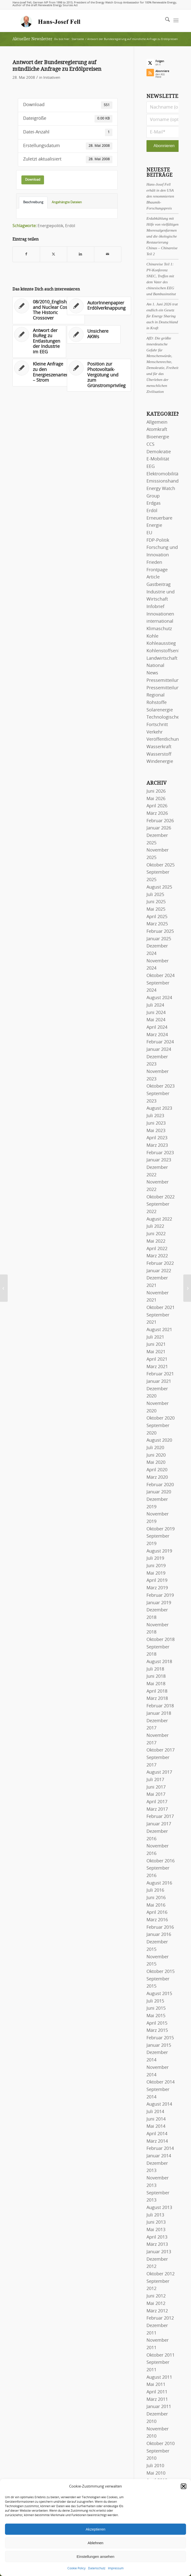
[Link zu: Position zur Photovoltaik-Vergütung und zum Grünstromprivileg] (99, 375)
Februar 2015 (160, 2038)
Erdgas (153, 503)
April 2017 (156, 1802)
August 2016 (159, 1883)
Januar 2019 (158, 1603)
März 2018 (157, 1698)
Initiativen (51, 78)
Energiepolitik (50, 226)
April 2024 (156, 1027)
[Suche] (165, 20)
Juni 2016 (156, 1898)
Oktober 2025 (160, 865)
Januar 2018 (158, 1713)
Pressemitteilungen (166, 688)
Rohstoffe (156, 702)
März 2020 (157, 1477)
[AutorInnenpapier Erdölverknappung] (187, 1288)
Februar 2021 (160, 1374)
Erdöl (70, 226)
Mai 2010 (155, 2473)
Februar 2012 (160, 2318)
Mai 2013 (155, 2230)
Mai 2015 (155, 2016)
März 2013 (157, 2244)
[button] (183, 2486)
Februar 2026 (160, 821)
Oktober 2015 (160, 1971)
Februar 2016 (160, 1927)
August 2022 (159, 1219)
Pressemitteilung (164, 680)
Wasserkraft (158, 747)
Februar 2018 (160, 1706)
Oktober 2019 (160, 1529)
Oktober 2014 (160, 2082)
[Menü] (176, 20)
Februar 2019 (160, 1595)
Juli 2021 (155, 1337)
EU (149, 533)
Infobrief (155, 607)
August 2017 (159, 1772)
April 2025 (156, 917)
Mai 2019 (155, 1573)
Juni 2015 (156, 2008)
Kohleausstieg (161, 643)
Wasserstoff (158, 754)
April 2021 (156, 1359)
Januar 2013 (158, 2252)
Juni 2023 (156, 1123)
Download (32, 179)
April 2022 (156, 1249)
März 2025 (157, 924)
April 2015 (156, 2023)
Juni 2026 (156, 791)
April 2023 (156, 1138)
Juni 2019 (156, 1566)
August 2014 (159, 2104)
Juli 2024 (155, 1005)
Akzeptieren (95, 2529)
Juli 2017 (155, 1780)
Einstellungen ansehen (95, 2556)
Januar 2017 (158, 1824)
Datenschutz (96, 2568)
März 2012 (157, 2311)
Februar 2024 (160, 1042)
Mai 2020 (155, 1462)
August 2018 (159, 1662)
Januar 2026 (158, 828)
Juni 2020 (156, 1455)
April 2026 (156, 806)
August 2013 (159, 2208)
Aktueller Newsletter (32, 39)
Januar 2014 (158, 2156)
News (152, 673)
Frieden (154, 562)
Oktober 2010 (160, 2444)
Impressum (116, 2568)
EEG (150, 466)
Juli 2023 (155, 1116)
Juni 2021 (156, 1344)
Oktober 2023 (160, 1086)
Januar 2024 (158, 1049)
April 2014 (156, 2134)
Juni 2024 (156, 1013)
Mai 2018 (155, 1684)
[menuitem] (165, 20)
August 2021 (159, 1330)
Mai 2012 (155, 2303)
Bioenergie (157, 437)
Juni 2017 (156, 1787)
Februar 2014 (160, 2148)
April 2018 (156, 1691)
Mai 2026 (155, 799)
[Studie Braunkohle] (4, 1288)
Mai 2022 (155, 1241)
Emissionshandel (164, 481)
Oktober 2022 (160, 1197)
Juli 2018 (155, 1669)
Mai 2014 (155, 2126)
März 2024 (157, 1035)
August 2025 (159, 887)
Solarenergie (159, 710)
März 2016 (157, 1920)
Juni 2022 (156, 1234)
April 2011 (156, 2392)
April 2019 (156, 1580)
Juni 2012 (156, 2296)
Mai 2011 (155, 2384)
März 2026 (157, 813)
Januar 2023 (158, 1160)
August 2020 (159, 1440)
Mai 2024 (155, 1020)
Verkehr (154, 732)
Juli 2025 (155, 895)
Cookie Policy (76, 2568)
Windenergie (159, 761)
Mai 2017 (155, 1794)
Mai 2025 (155, 909)
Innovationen (160, 614)
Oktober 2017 (160, 1750)
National (155, 665)
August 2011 (159, 2377)
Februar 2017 (160, 1816)
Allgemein (156, 422)
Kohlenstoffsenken (166, 651)
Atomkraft (156, 429)
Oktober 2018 (160, 1639)
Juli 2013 (155, 2215)
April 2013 (156, 2237)
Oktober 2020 (160, 1418)
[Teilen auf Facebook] (26, 254)
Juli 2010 (155, 2466)
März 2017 (157, 1809)
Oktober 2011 (160, 2355)
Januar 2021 (158, 1381)
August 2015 (159, 1994)
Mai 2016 (155, 1905)
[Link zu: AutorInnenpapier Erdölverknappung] (99, 306)
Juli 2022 (155, 1226)
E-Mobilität (157, 459)
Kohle (152, 636)
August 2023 (159, 1108)
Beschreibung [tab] (33, 202)
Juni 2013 (156, 2222)
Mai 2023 (155, 1131)
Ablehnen (95, 2543)
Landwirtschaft (161, 658)
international (159, 621)
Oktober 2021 (160, 1308)
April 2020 (156, 1470)
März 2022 (157, 1256)
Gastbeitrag (158, 584)
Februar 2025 (160, 931)
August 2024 (159, 998)
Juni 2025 (156, 902)
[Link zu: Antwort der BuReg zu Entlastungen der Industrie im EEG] (39, 341)
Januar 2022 (158, 1271)
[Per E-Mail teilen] (107, 254)
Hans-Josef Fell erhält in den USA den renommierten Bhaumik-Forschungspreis (160, 196)
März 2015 (157, 2030)
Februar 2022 (160, 1263)
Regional (155, 695)
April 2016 (156, 1912)
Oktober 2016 (160, 1861)
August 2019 (159, 1551)
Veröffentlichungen (166, 739)
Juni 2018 (156, 1676)
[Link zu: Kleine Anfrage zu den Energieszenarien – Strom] (43, 372)
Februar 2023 (160, 1153)
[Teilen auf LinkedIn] (80, 254)
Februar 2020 (160, 1485)
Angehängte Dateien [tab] (67, 202)
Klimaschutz (159, 629)
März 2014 (157, 2141)
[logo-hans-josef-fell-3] (50, 20)
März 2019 (157, 1588)
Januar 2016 (158, 1934)
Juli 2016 (155, 1890)
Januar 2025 (158, 939)
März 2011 (157, 2399)
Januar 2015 (158, 2045)
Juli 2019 (155, 1558)
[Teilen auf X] (53, 254)
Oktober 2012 (160, 2274)
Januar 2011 (158, 2407)
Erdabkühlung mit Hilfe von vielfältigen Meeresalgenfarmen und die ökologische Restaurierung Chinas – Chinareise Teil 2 (162, 236)
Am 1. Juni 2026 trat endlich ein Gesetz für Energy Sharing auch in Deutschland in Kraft (162, 316)
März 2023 (157, 1145)
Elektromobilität (163, 474)
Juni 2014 (156, 2119)
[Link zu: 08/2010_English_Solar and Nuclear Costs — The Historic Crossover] (48, 310)
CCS (150, 444)
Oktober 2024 (160, 976)
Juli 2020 (155, 1448)
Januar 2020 (158, 1492)
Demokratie (158, 452)
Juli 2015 (155, 2001)
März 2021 (157, 1367)
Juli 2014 (155, 2112)
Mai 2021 (155, 1352)
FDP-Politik (157, 540)
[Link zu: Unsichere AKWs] (94, 334)
